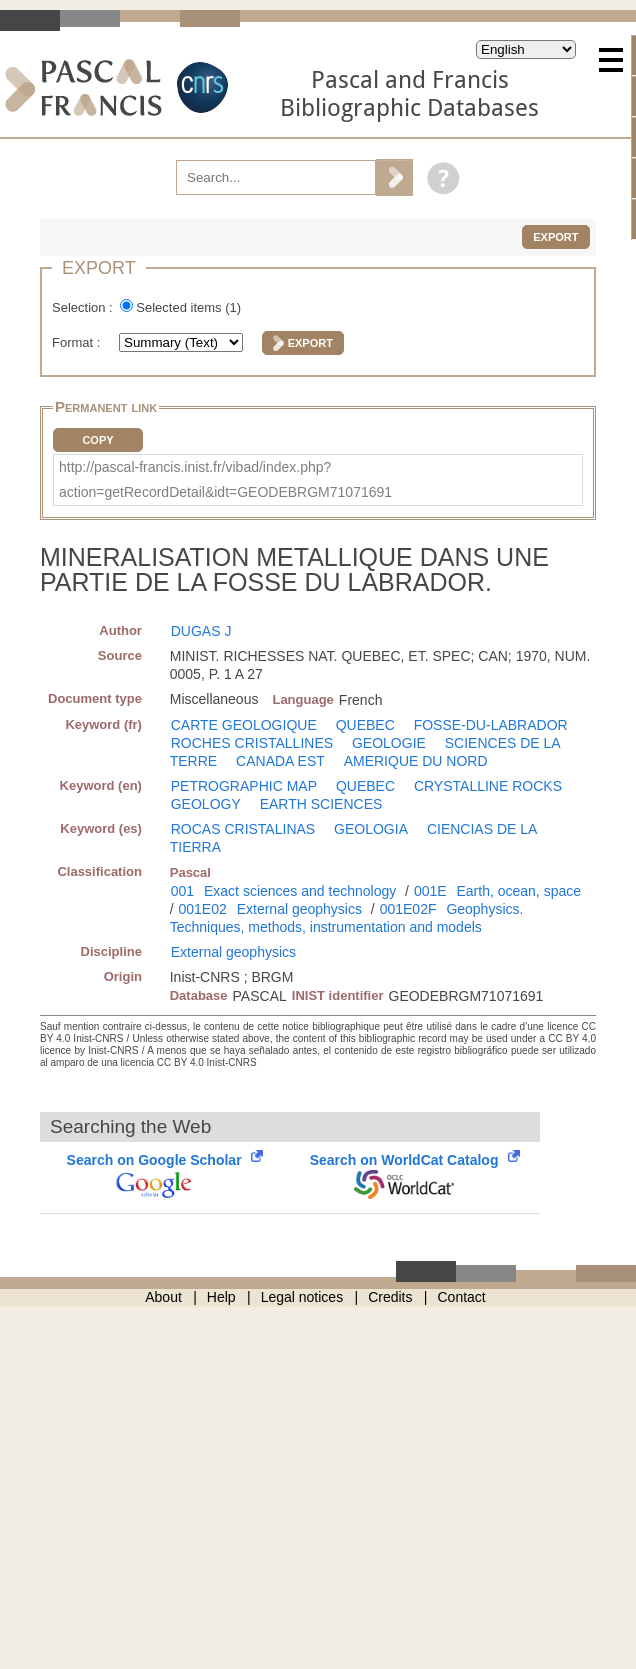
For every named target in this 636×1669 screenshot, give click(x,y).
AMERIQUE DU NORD (416, 761)
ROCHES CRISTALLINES (252, 743)
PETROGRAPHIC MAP (244, 786)
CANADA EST (280, 761)
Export (555, 237)
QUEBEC (365, 725)
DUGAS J (201, 631)
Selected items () (188, 307)
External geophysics (299, 909)
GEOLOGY (206, 804)
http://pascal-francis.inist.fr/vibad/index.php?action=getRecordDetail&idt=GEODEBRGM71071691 (225, 479)
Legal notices (302, 1297)
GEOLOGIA (371, 829)
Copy (97, 440)
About (163, 1297)
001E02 (203, 909)
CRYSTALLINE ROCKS (488, 786)
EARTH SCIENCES (321, 804)
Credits (390, 1297)
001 (182, 891)
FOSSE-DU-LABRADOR (491, 725)
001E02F (408, 909)
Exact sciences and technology (300, 891)
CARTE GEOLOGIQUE (244, 725)
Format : (78, 342)
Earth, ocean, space (518, 891)
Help (221, 1297)
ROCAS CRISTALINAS (243, 829)
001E (430, 891)
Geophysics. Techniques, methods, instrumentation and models (347, 918)
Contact (462, 1297)
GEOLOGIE (389, 743)
